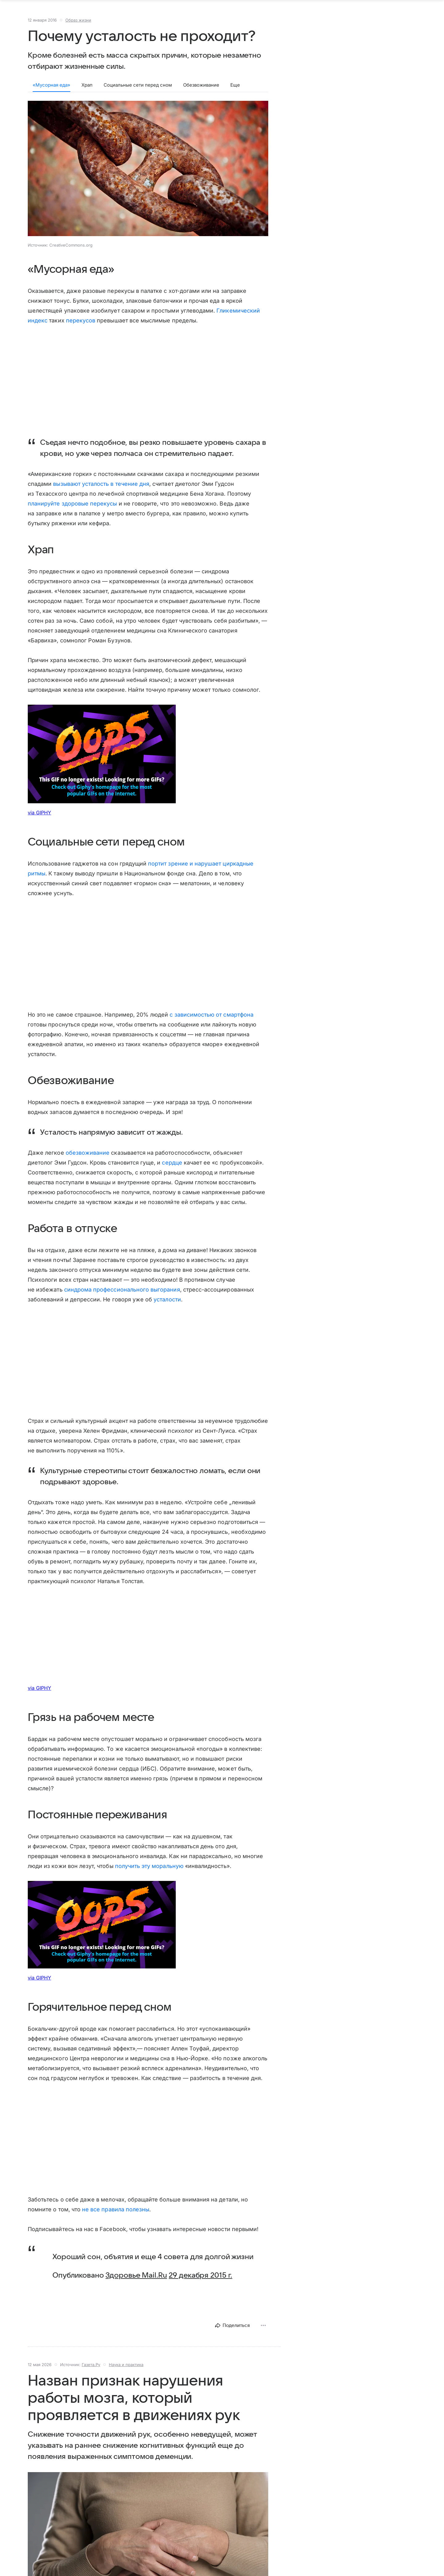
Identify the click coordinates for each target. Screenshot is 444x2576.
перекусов (81, 326)
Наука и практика (126, 2370)
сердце (172, 1168)
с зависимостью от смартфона (211, 1021)
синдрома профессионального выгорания (122, 1295)
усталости (167, 1305)
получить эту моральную (149, 1872)
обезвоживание (88, 1159)
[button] (148, 175)
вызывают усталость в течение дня (101, 490)
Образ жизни (78, 26)
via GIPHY (39, 819)
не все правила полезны (115, 2215)
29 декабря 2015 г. (200, 2282)
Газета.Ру (91, 2370)
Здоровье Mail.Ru (136, 2282)
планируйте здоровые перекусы (72, 509)
